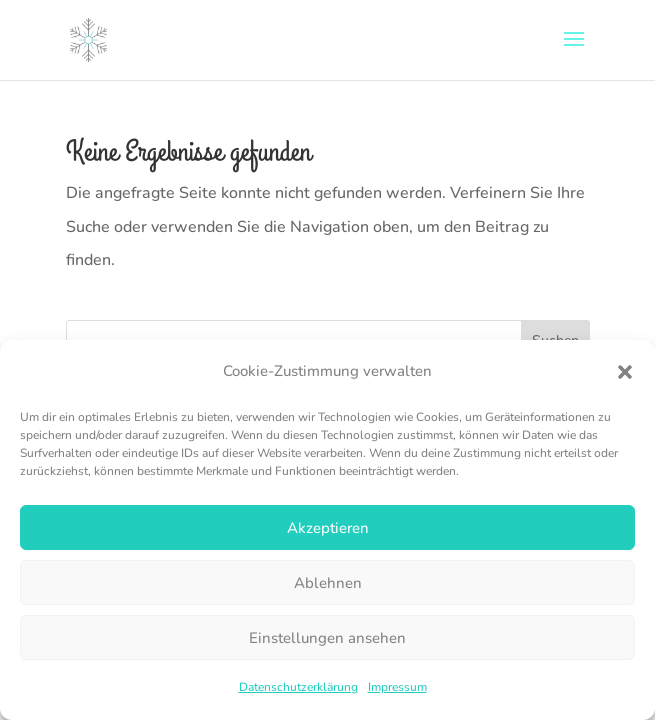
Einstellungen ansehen (327, 638)
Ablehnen (328, 583)
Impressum (397, 687)
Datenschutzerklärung (298, 687)
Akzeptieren (328, 528)
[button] (625, 372)
